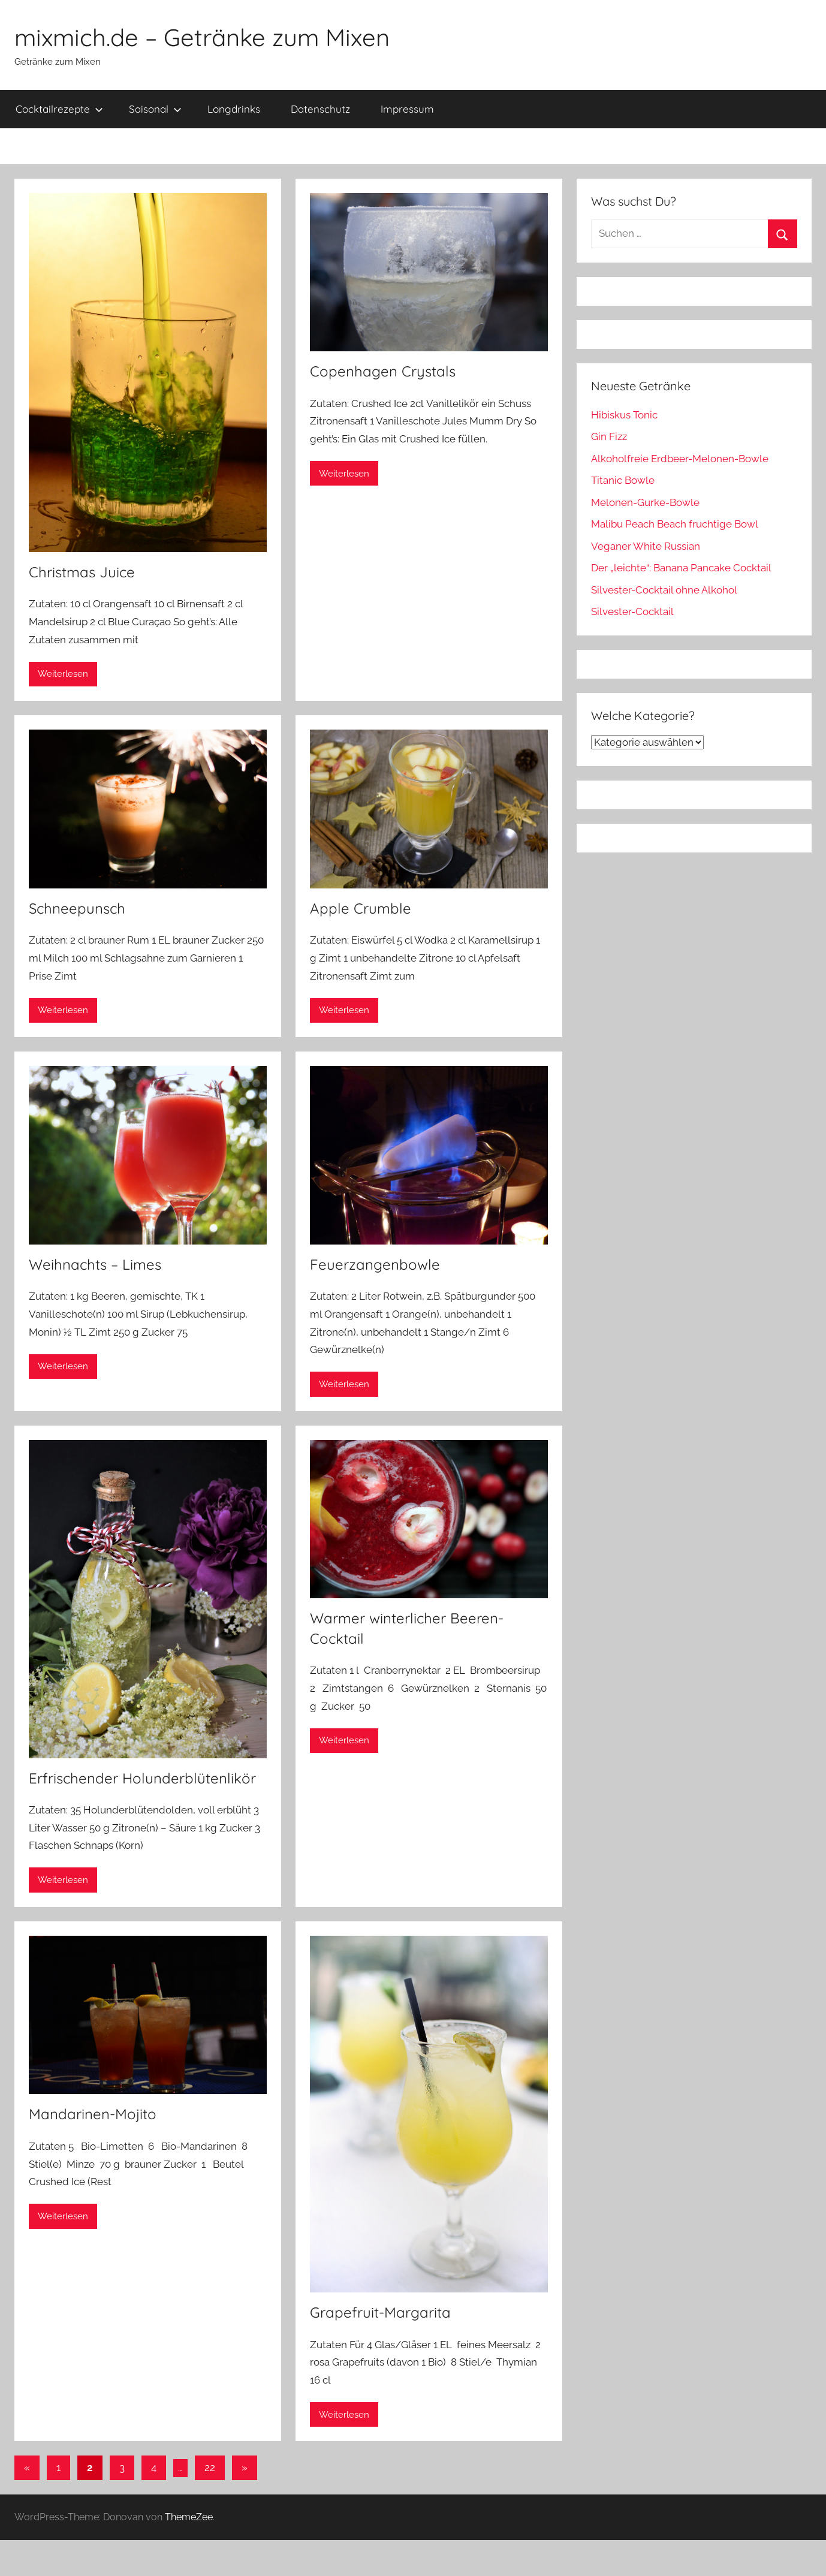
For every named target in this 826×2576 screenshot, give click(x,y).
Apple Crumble (360, 908)
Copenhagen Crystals (383, 371)
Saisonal (155, 109)
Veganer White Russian (645, 546)
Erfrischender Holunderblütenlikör (142, 1778)
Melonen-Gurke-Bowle (645, 502)
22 (209, 2467)
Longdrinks (233, 109)
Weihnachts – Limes (95, 1264)
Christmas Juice (82, 572)
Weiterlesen (63, 673)
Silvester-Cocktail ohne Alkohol (664, 590)
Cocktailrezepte (59, 109)
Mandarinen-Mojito (92, 2114)
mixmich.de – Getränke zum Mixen (202, 37)
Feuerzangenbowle (375, 1264)
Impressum (407, 109)
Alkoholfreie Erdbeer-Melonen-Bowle (679, 459)
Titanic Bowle (623, 480)
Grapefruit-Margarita (380, 2312)
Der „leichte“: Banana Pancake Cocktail (681, 568)
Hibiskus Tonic (624, 415)
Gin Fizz (609, 436)
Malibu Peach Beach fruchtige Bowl (674, 524)
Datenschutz (320, 109)
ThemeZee (189, 2517)
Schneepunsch (77, 908)
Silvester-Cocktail (632, 611)
